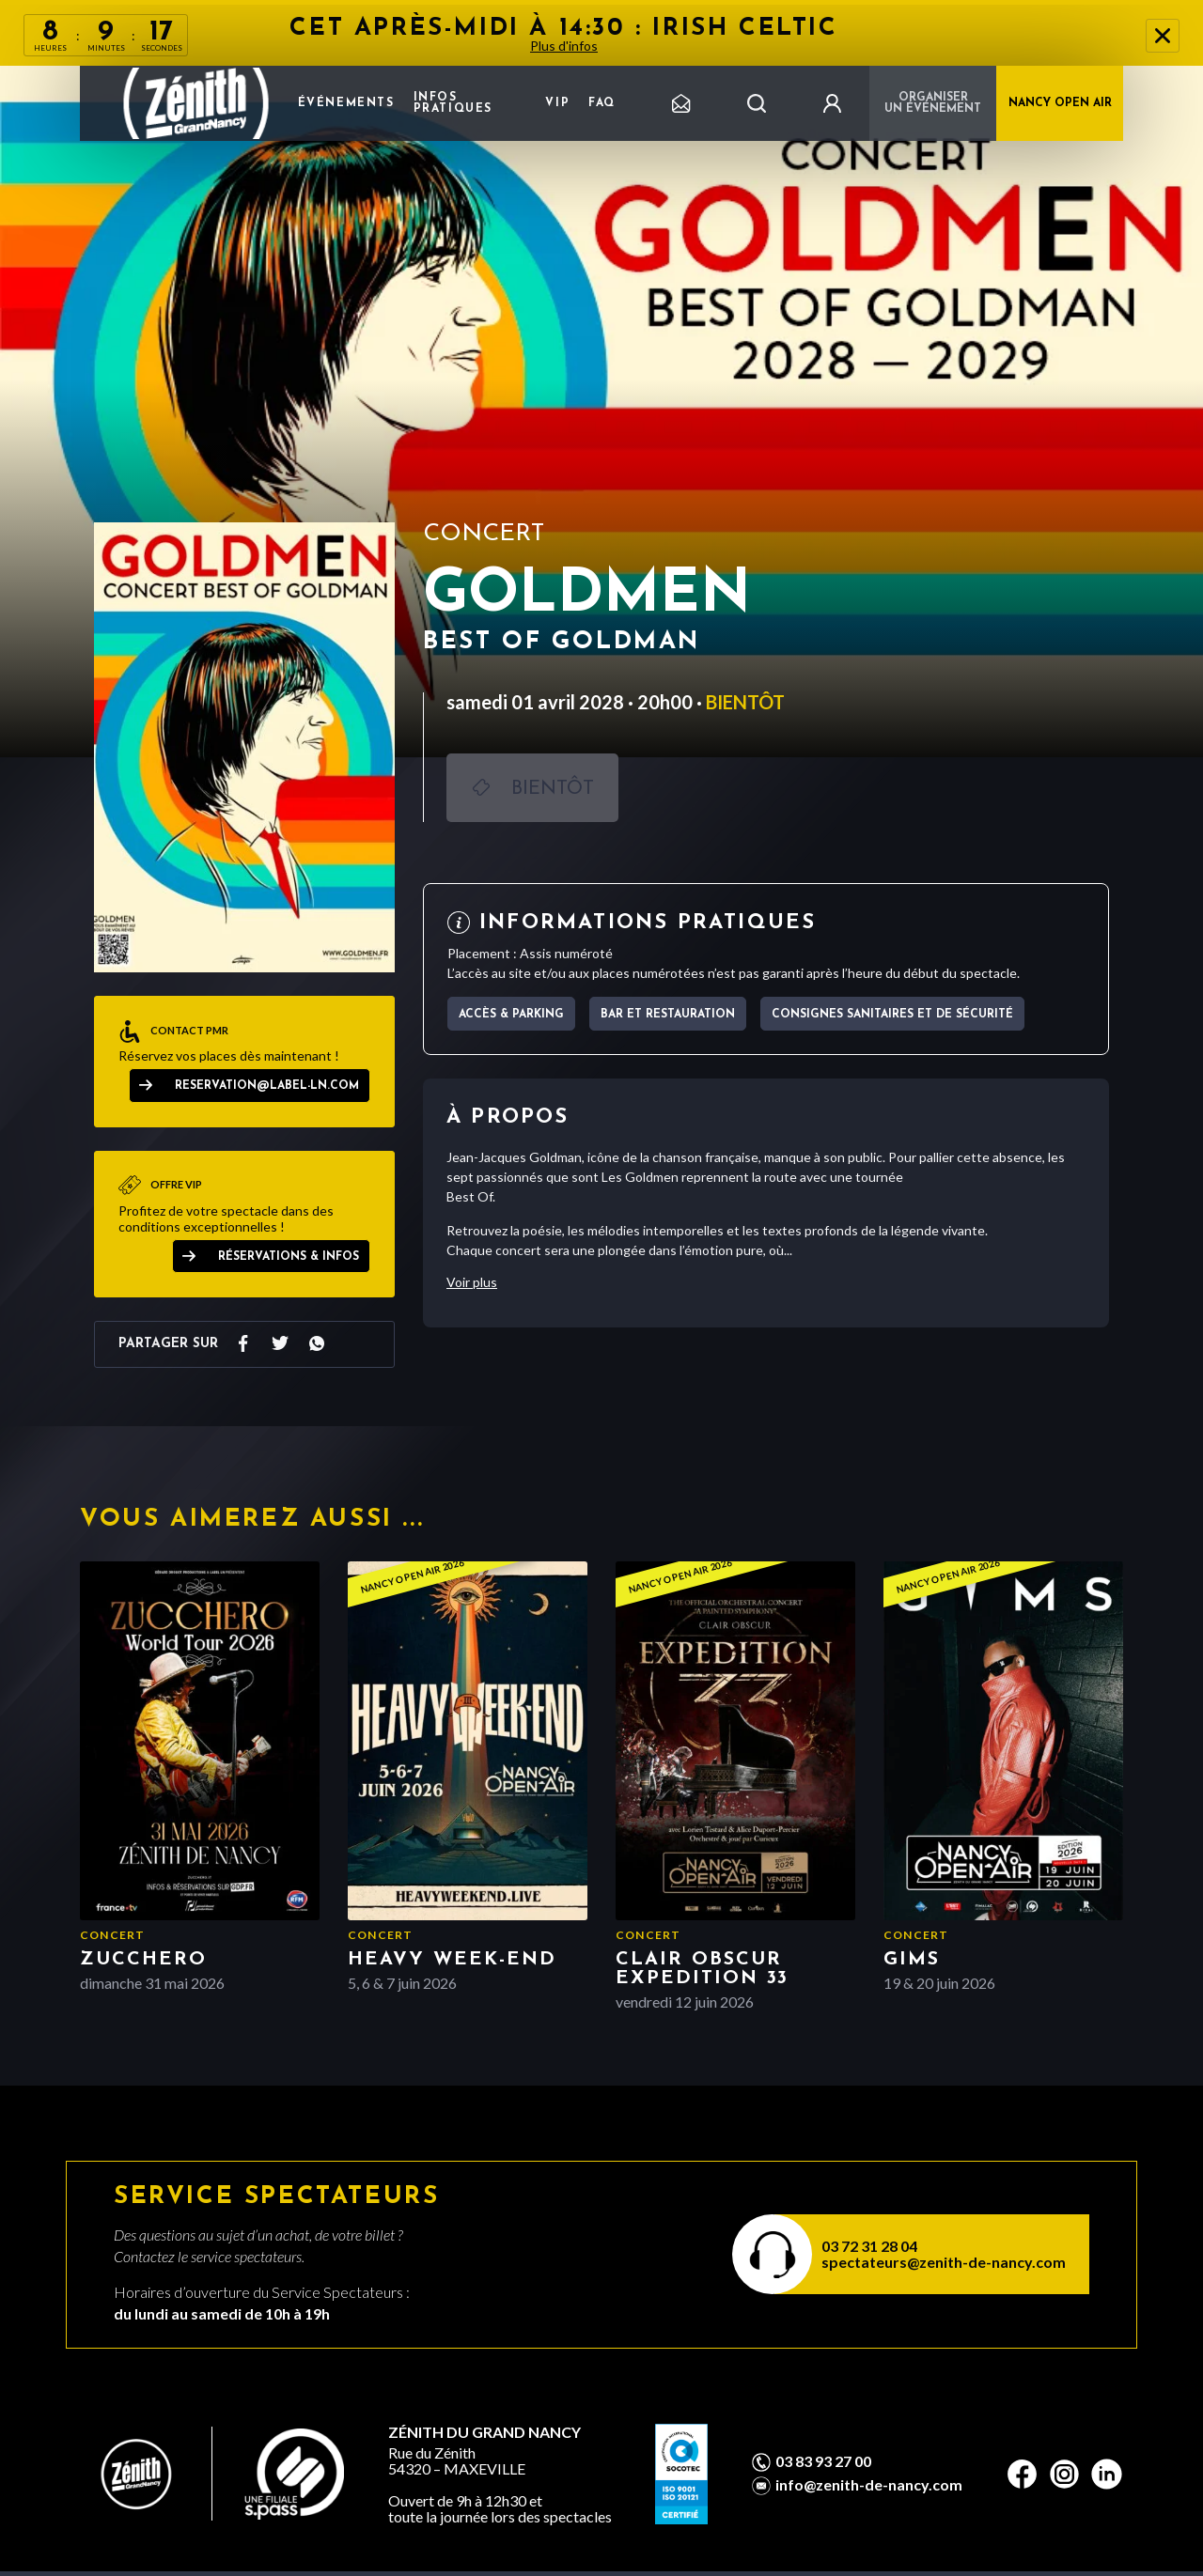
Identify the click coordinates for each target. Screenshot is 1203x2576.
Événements (346, 103)
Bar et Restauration (668, 1014)
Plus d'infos (564, 46)
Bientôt (552, 789)
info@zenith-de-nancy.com (868, 2484)
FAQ (602, 103)
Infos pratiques (453, 103)
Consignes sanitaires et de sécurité (892, 1014)
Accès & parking (511, 1014)
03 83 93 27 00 (823, 2461)
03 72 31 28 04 (869, 2246)
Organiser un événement (932, 103)
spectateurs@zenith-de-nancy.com (943, 2262)
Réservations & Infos (288, 1257)
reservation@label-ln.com (267, 1086)
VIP (557, 103)
